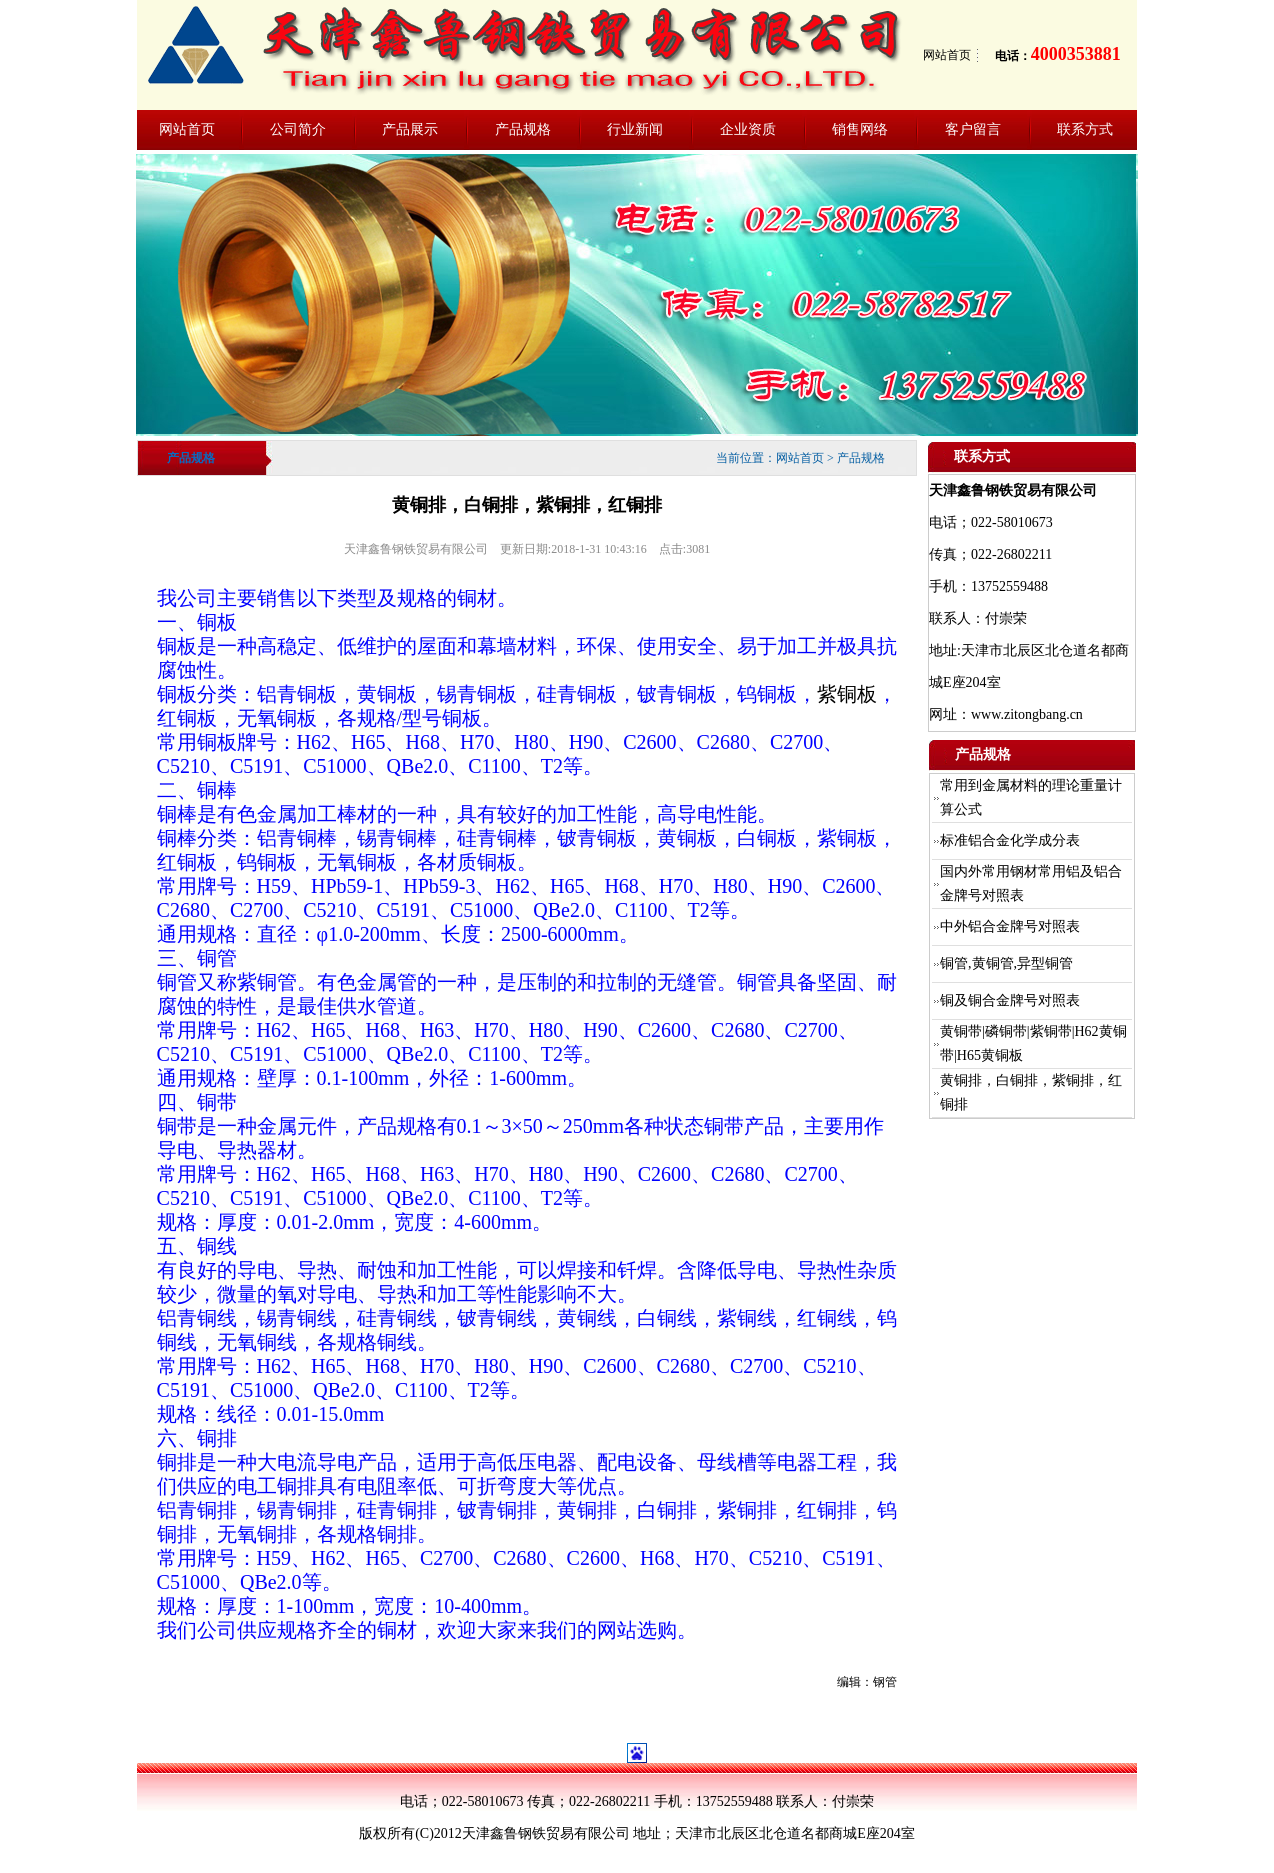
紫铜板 (847, 694)
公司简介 (298, 129)
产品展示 (410, 129)
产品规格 (523, 129)
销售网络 (860, 129)
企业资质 (748, 129)
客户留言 (973, 129)
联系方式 (1085, 129)
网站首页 (947, 55)
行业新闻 (635, 129)
